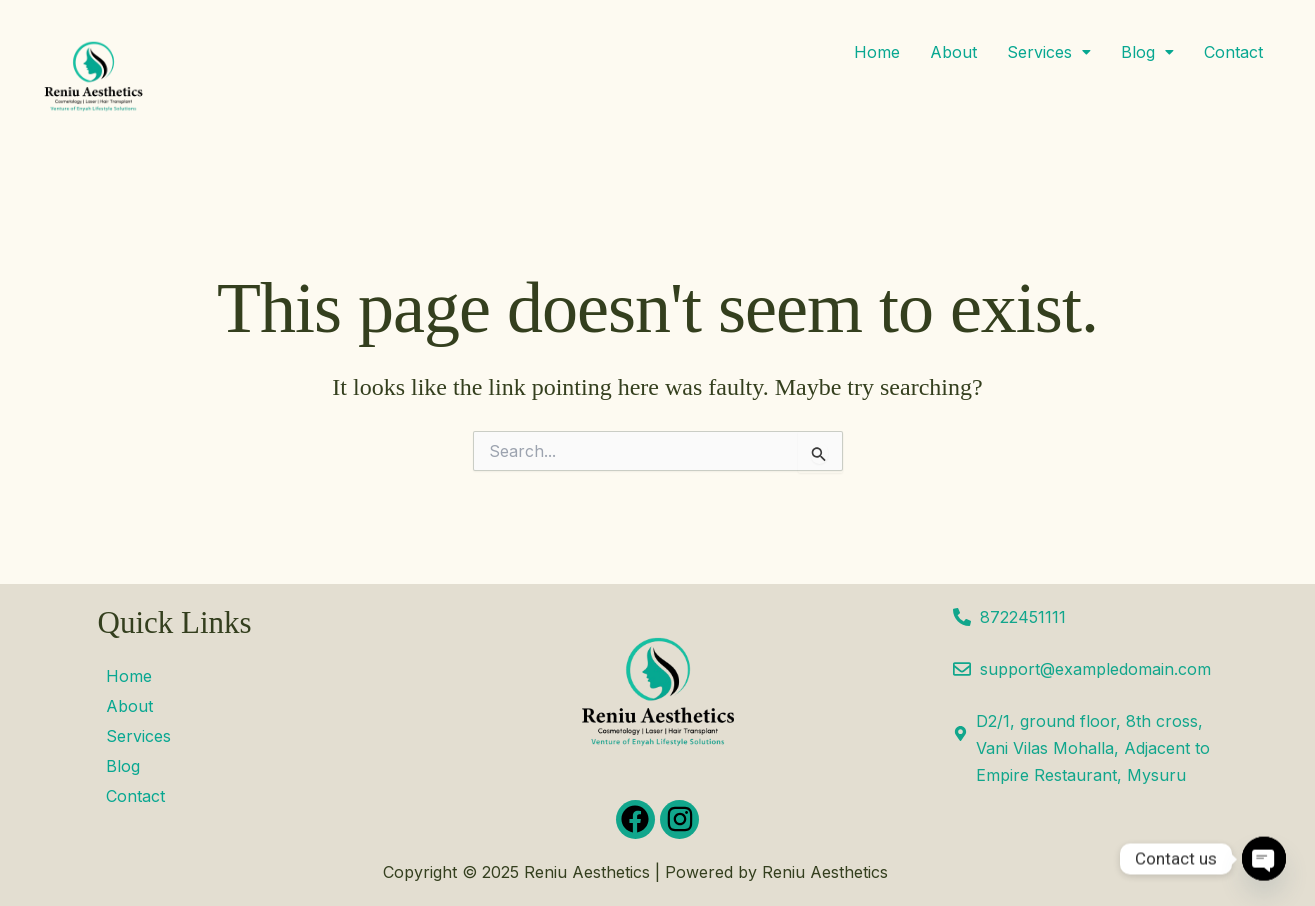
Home (877, 52)
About (953, 52)
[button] (1049, 52)
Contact (1233, 52)
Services (1049, 52)
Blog (1147, 52)
